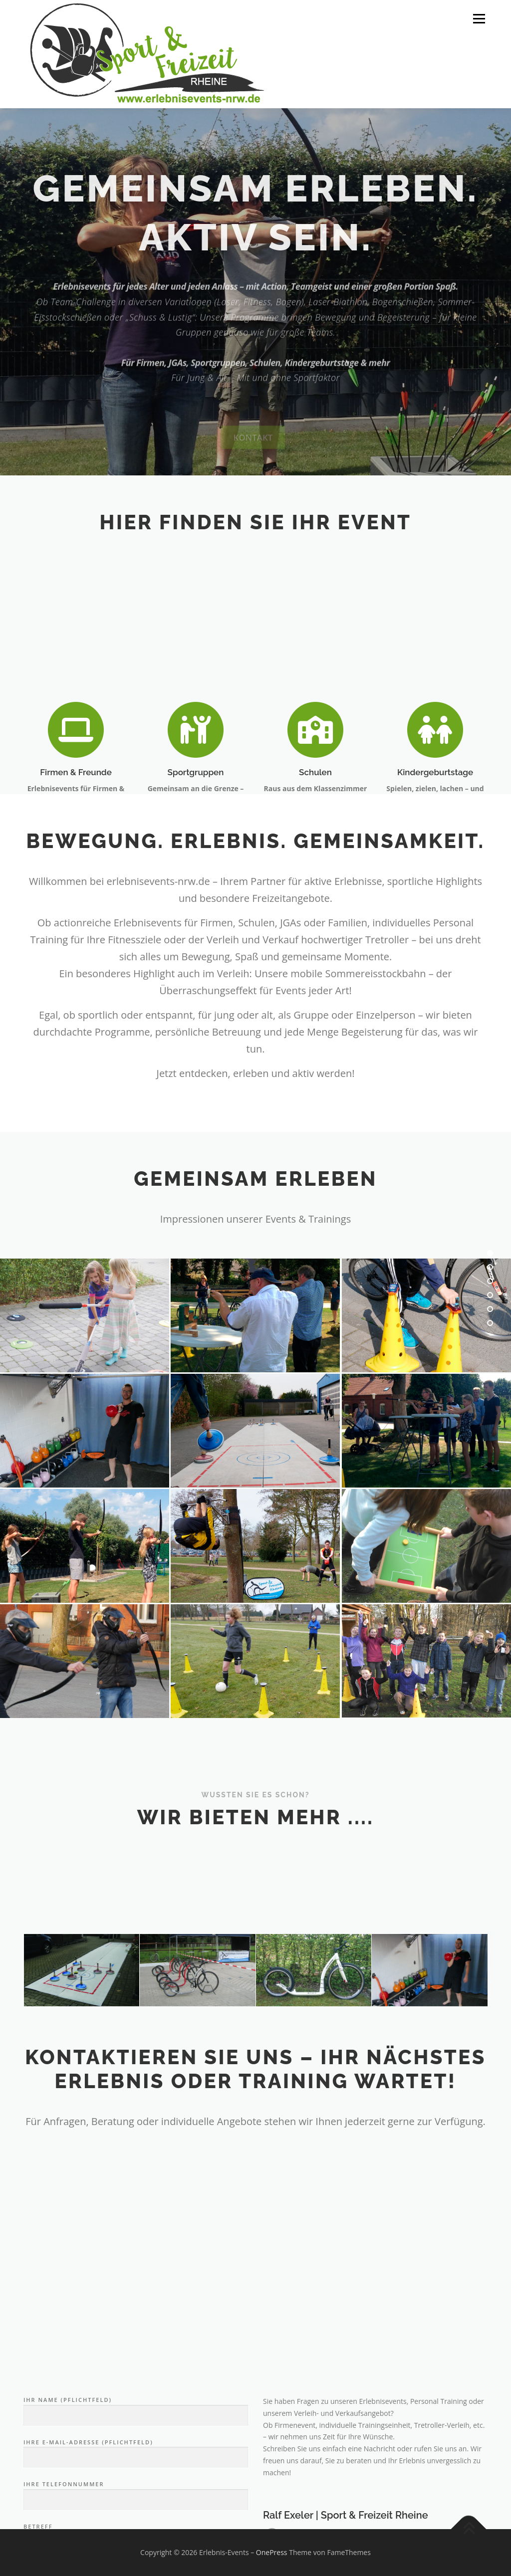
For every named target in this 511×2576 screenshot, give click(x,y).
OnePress (271, 2552)
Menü (479, 18)
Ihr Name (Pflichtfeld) (135, 2507)
